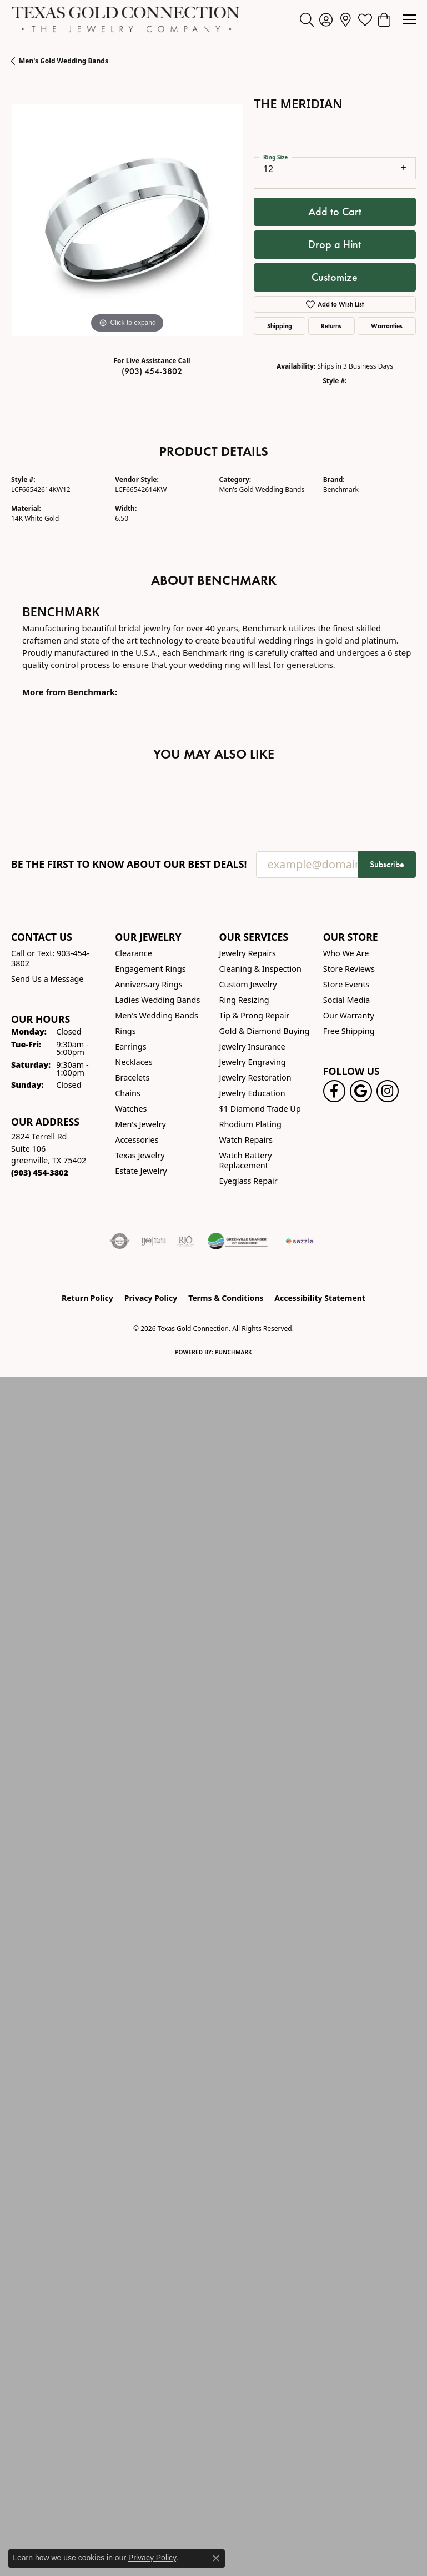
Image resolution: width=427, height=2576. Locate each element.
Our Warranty (348, 1015)
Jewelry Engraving (252, 1062)
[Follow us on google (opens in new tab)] (361, 1091)
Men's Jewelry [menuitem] (140, 1124)
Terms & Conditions (225, 1298)
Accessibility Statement (319, 1298)
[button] (307, 19)
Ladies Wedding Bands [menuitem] (157, 1000)
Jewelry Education (252, 1093)
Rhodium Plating (250, 1124)
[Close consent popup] (216, 2558)
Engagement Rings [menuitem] (150, 968)
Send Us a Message (47, 978)
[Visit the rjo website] (185, 1241)
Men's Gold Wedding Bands (63, 61)
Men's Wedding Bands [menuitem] (156, 1015)
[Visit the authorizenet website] (119, 1241)
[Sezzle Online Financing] (300, 1241)
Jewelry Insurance (252, 1046)
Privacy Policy (150, 1298)
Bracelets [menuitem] (132, 1077)
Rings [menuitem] (125, 1031)
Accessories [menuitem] (136, 1139)
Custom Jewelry (248, 984)
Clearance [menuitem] (133, 953)
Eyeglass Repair (248, 1181)
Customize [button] (335, 277)
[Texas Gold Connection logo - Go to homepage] (125, 19)
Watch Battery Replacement (245, 1160)
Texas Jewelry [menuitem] (139, 1155)
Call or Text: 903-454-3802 (50, 958)
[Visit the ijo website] (153, 1241)
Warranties (387, 326)
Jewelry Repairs (247, 953)
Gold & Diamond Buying (264, 1031)
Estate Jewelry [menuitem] (141, 1171)
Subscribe (387, 864)
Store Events (346, 984)
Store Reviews (349, 968)
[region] (127, 220)
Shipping (279, 326)
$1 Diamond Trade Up (260, 1108)
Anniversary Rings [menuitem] (148, 984)
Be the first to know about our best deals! (129, 864)
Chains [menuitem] (127, 1093)
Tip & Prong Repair (254, 1015)
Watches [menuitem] (131, 1108)
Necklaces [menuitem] (133, 1062)
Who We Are (346, 953)
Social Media (346, 1000)
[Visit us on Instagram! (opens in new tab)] (387, 1091)
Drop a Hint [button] (334, 244)
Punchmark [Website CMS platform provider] (233, 1352)
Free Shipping (349, 1031)
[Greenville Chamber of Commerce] (237, 1241)
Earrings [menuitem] (130, 1046)
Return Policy (87, 1298)
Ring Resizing (244, 1000)
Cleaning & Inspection (260, 968)
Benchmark (341, 489)
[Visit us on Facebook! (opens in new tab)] (334, 1091)
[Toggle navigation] (409, 19)
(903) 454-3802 (152, 371)
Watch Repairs (246, 1139)
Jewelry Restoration (255, 1077)
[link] (346, 19)
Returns (331, 326)
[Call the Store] (39, 1172)
